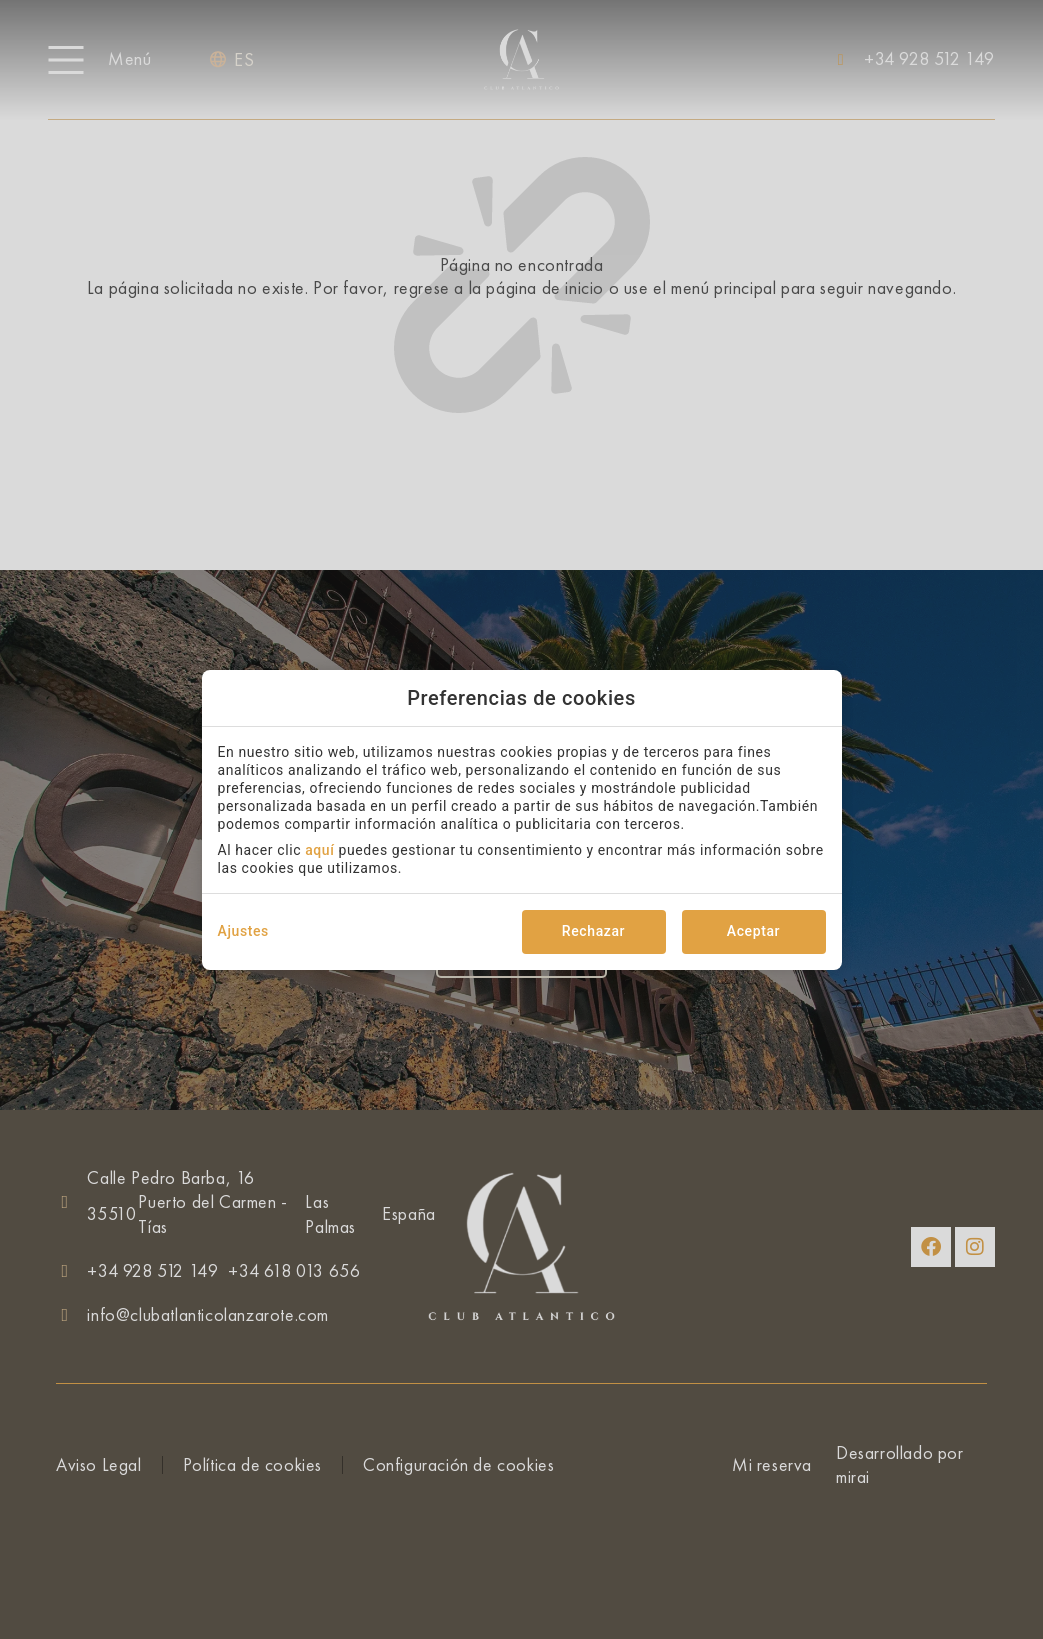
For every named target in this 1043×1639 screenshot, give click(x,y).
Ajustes (243, 931)
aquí (319, 850)
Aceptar (753, 931)
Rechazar (593, 931)
